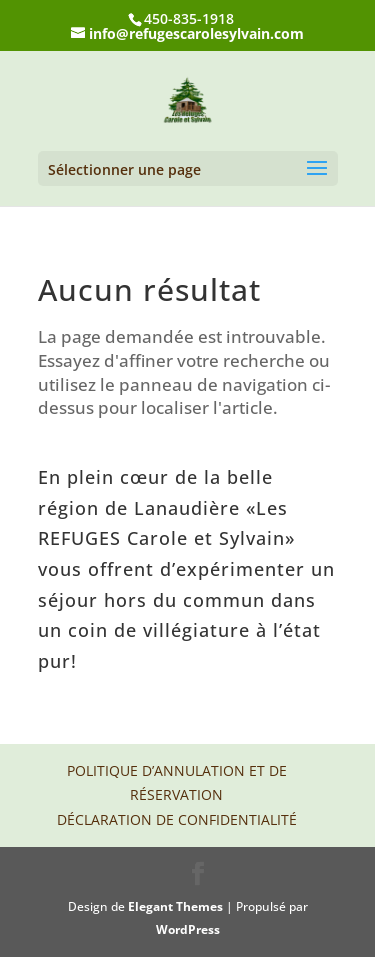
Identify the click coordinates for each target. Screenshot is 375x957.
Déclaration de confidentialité (177, 819)
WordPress (188, 929)
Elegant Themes (175, 906)
